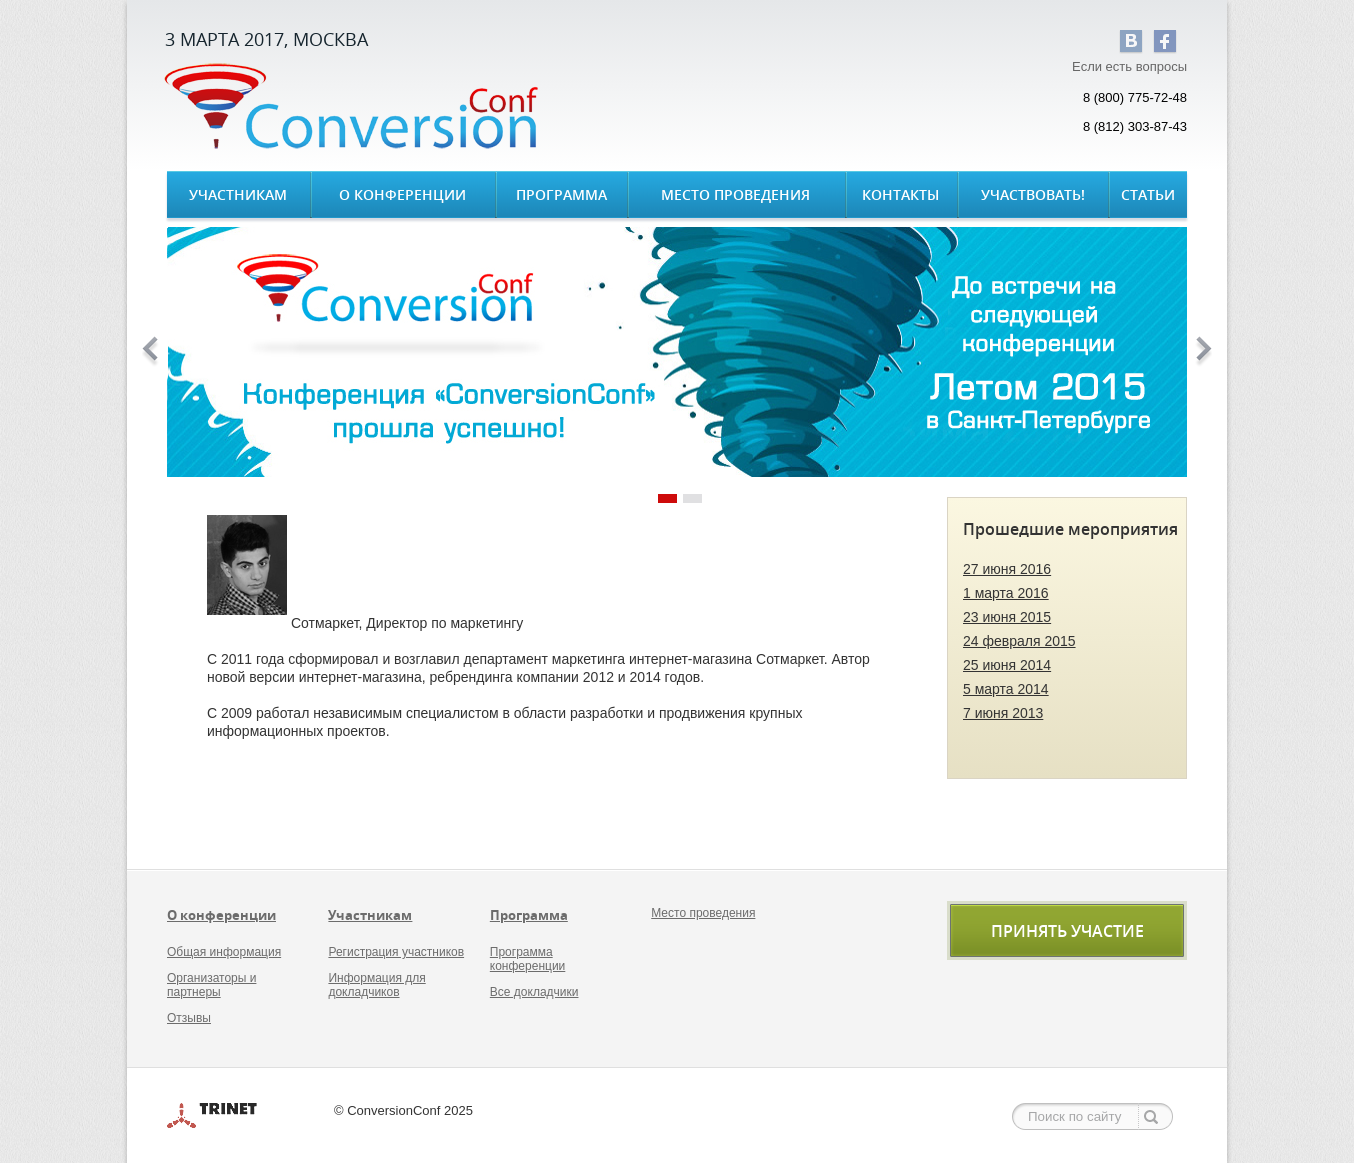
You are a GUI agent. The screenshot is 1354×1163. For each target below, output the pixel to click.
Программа (561, 194)
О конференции (402, 194)
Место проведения (735, 194)
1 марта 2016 (1006, 593)
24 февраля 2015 (1019, 641)
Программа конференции (528, 959)
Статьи (1148, 194)
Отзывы (189, 1018)
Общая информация (224, 952)
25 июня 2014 (1007, 665)
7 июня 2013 (1003, 713)
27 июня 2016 (1007, 569)
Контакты (900, 194)
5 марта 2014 (1006, 689)
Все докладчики (534, 992)
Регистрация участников (396, 952)
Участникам (238, 194)
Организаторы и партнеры (211, 985)
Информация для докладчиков (376, 985)
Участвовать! (1033, 194)
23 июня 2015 (1007, 617)
